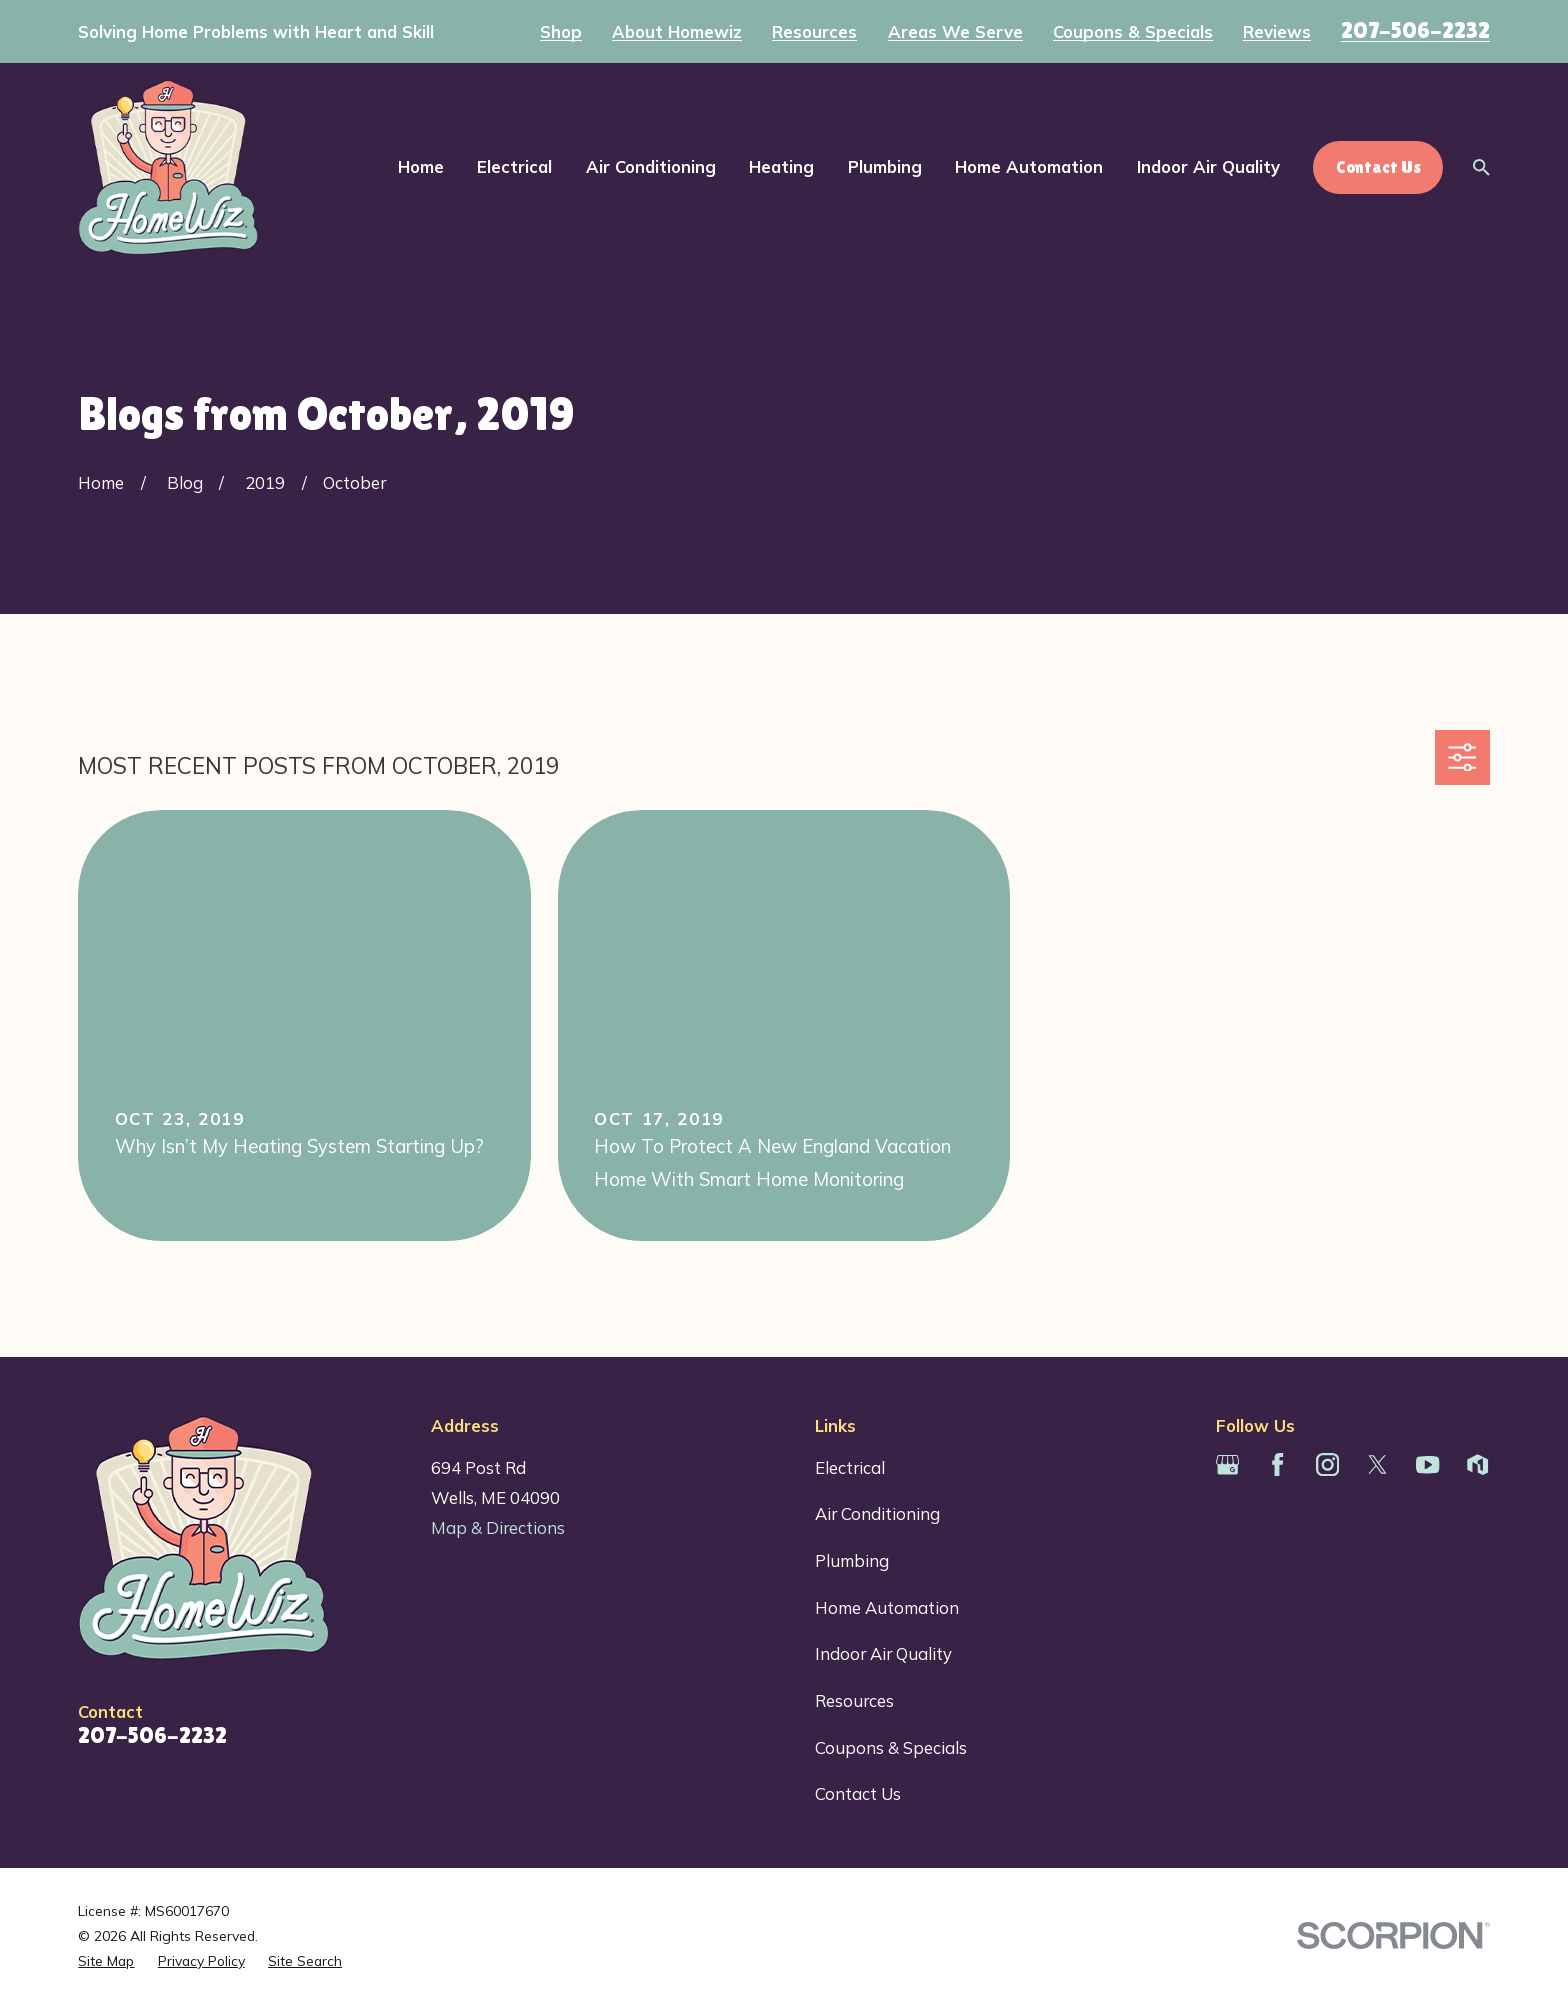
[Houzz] (1477, 1464)
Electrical (850, 1467)
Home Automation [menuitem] (1029, 166)
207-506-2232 (1415, 30)
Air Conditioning (877, 1513)
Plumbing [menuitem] (885, 166)
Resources (814, 32)
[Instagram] (1327, 1464)
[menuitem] (106, 1960)
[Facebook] (1277, 1464)
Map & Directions (498, 1527)
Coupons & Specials (1133, 32)
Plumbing (852, 1560)
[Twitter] (1377, 1464)
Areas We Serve (955, 32)
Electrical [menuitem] (514, 166)
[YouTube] (1427, 1464)
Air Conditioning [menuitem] (651, 166)
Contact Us (858, 1793)
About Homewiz (677, 32)
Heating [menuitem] (781, 166)
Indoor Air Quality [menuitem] (1208, 166)
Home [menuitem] (421, 166)
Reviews (1277, 32)
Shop (561, 32)
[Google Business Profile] (1227, 1464)
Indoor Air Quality (883, 1653)
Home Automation (887, 1607)
